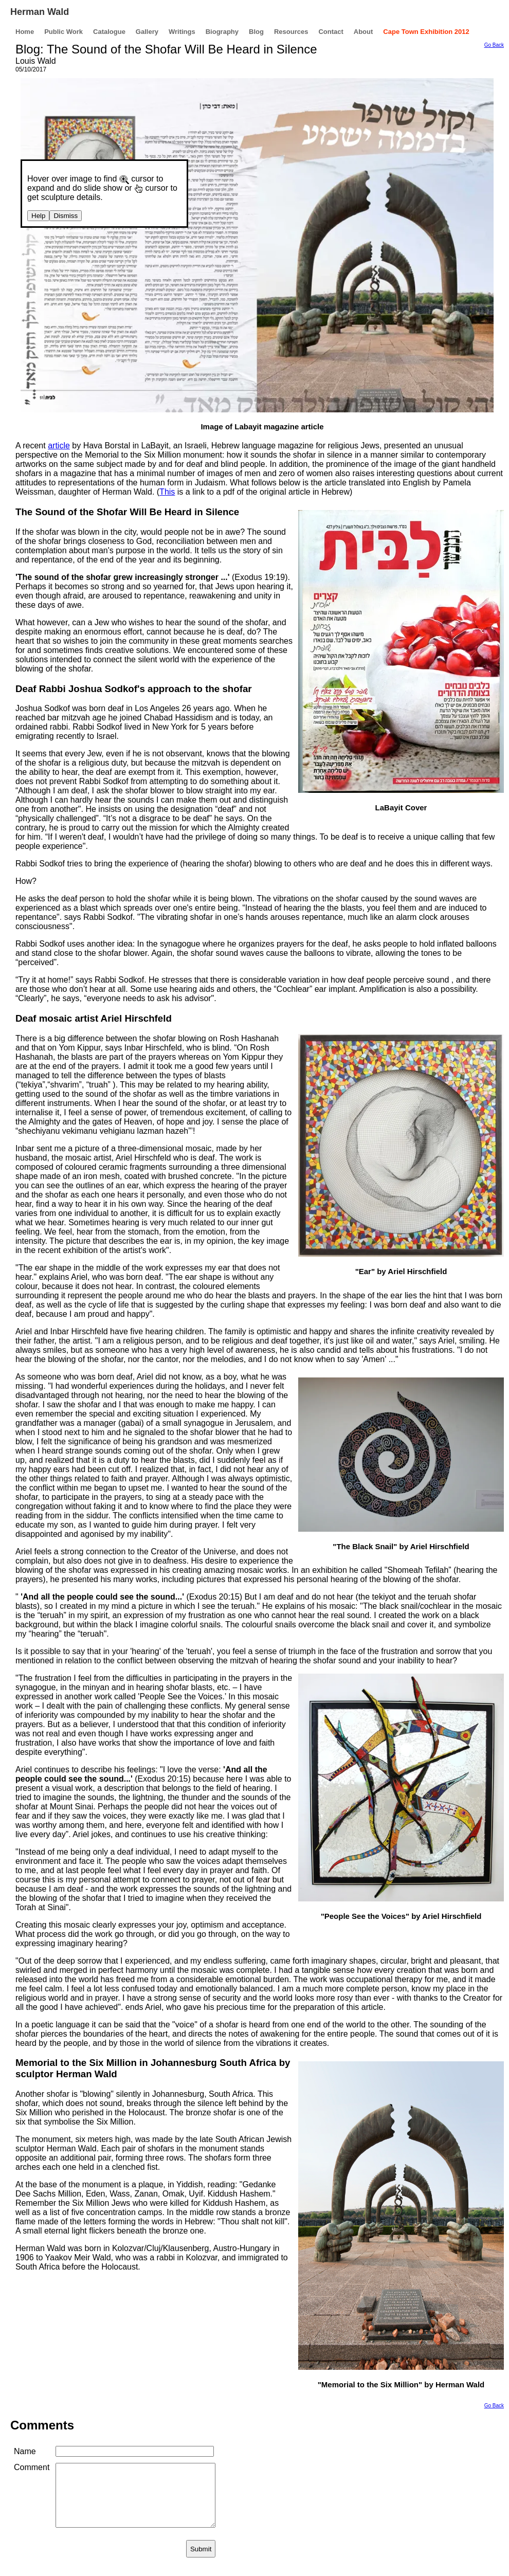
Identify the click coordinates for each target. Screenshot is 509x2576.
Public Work (63, 31)
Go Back (494, 45)
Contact (330, 31)
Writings (182, 31)
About (363, 31)
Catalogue (109, 31)
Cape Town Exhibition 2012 (426, 31)
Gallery (147, 31)
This (167, 491)
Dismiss (65, 216)
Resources (291, 31)
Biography (222, 31)
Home (24, 31)
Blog (256, 31)
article (59, 445)
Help (38, 216)
